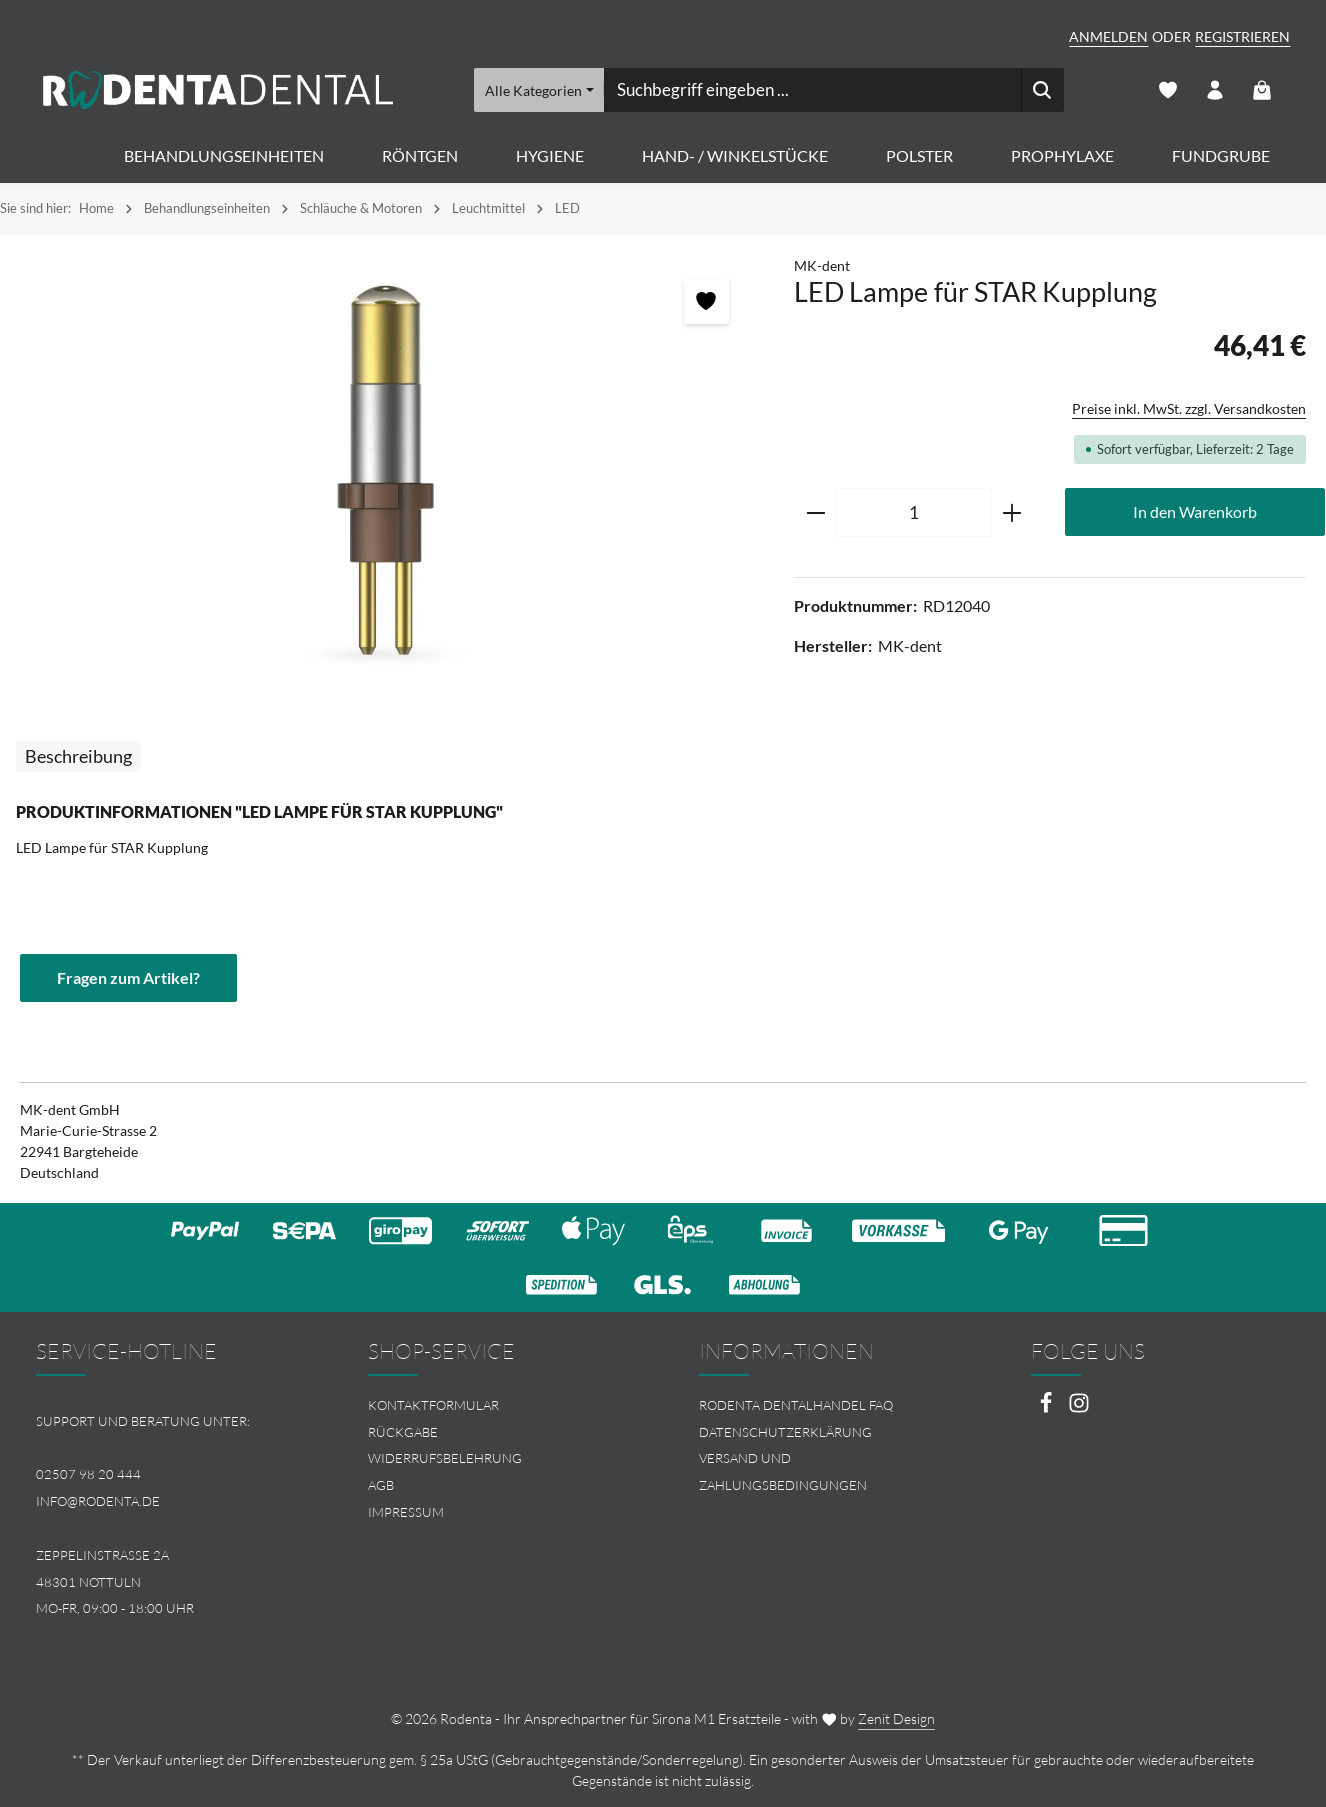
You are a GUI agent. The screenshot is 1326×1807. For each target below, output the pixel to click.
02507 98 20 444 (88, 1474)
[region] (387, 470)
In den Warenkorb (1195, 511)
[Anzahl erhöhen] (1012, 513)
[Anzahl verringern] (815, 513)
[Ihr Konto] (1214, 90)
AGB (381, 1485)
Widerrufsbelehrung (445, 1458)
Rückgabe (403, 1432)
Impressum (406, 1512)
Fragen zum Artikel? (128, 977)
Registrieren (1242, 36)
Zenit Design (896, 1718)
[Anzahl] (914, 513)
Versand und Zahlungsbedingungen (783, 1471)
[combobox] (813, 90)
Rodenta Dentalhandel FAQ (796, 1405)
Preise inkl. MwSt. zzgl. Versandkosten (1189, 408)
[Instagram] (1079, 1408)
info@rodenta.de (98, 1501)
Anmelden (1108, 36)
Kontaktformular (433, 1405)
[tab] (78, 756)
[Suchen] (1043, 90)
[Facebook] (1047, 1408)
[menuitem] (498, 1405)
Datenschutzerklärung (785, 1432)
